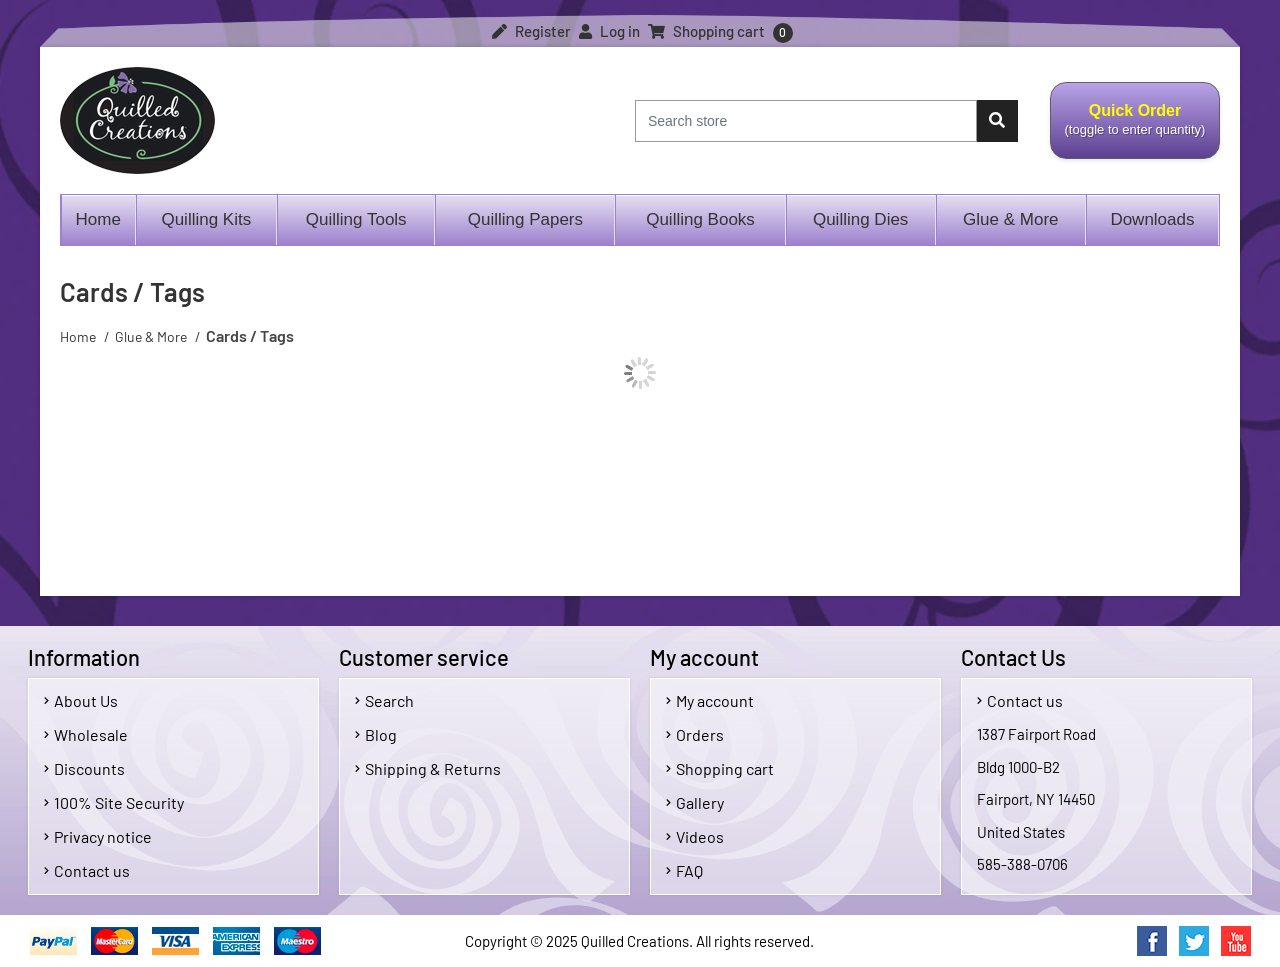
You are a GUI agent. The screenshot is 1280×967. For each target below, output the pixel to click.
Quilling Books (700, 219)
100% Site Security (114, 802)
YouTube (1236, 941)
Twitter (1194, 941)
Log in (609, 31)
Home (98, 219)
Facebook (1152, 941)
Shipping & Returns (428, 768)
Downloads (1152, 219)
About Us (81, 700)
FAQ (684, 870)
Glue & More (1010, 219)
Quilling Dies (860, 219)
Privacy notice (98, 836)
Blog (376, 734)
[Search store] (806, 121)
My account (710, 700)
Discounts (84, 768)
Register (531, 31)
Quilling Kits (206, 219)
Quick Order (1134, 131)
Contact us (87, 870)
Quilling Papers (525, 219)
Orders (695, 734)
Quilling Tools (356, 219)
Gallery (695, 802)
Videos (695, 836)
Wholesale (86, 734)
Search (384, 700)
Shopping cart (720, 768)
